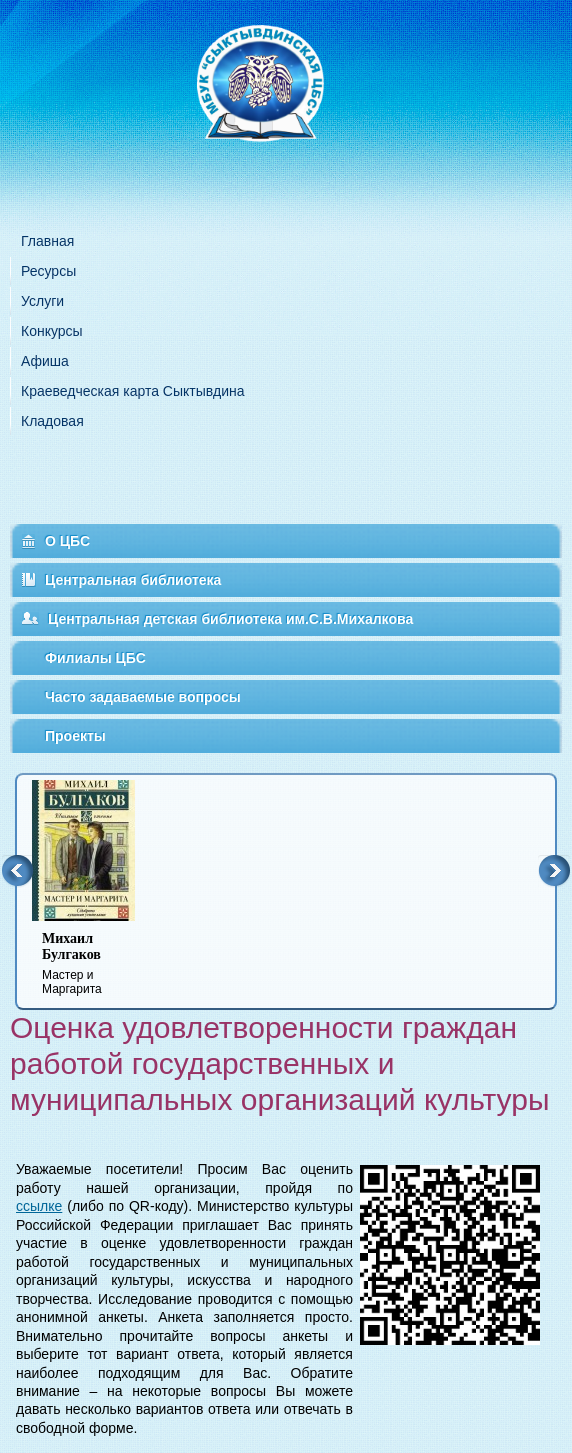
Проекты (75, 736)
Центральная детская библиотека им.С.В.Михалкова (230, 619)
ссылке (39, 1206)
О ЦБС (67, 541)
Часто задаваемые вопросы (143, 697)
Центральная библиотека (133, 580)
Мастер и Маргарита (96, 963)
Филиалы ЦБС (95, 658)
